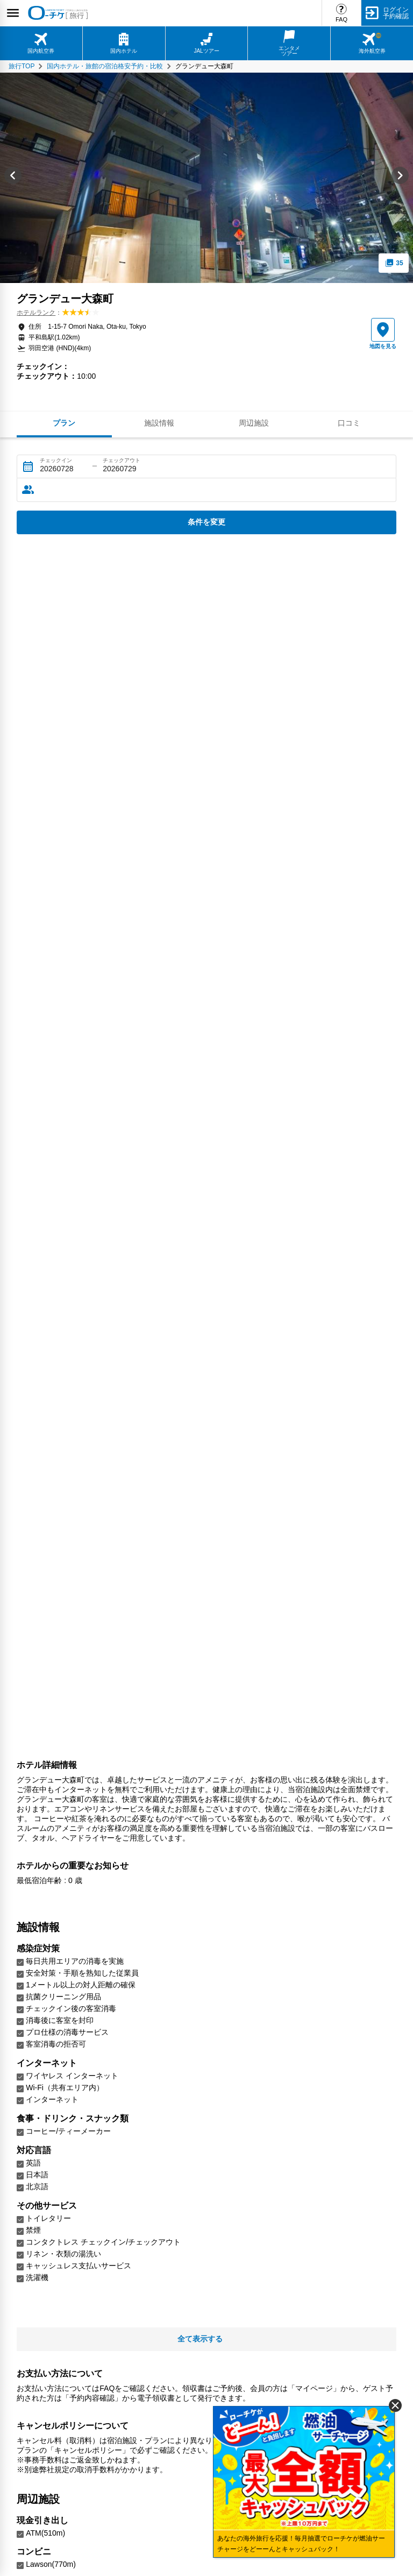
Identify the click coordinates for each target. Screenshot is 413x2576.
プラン (64, 423)
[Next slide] (400, 178)
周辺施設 (254, 423)
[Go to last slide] (13, 178)
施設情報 (159, 423)
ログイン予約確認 (396, 13)
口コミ (349, 423)
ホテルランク (36, 312)
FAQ (341, 19)
